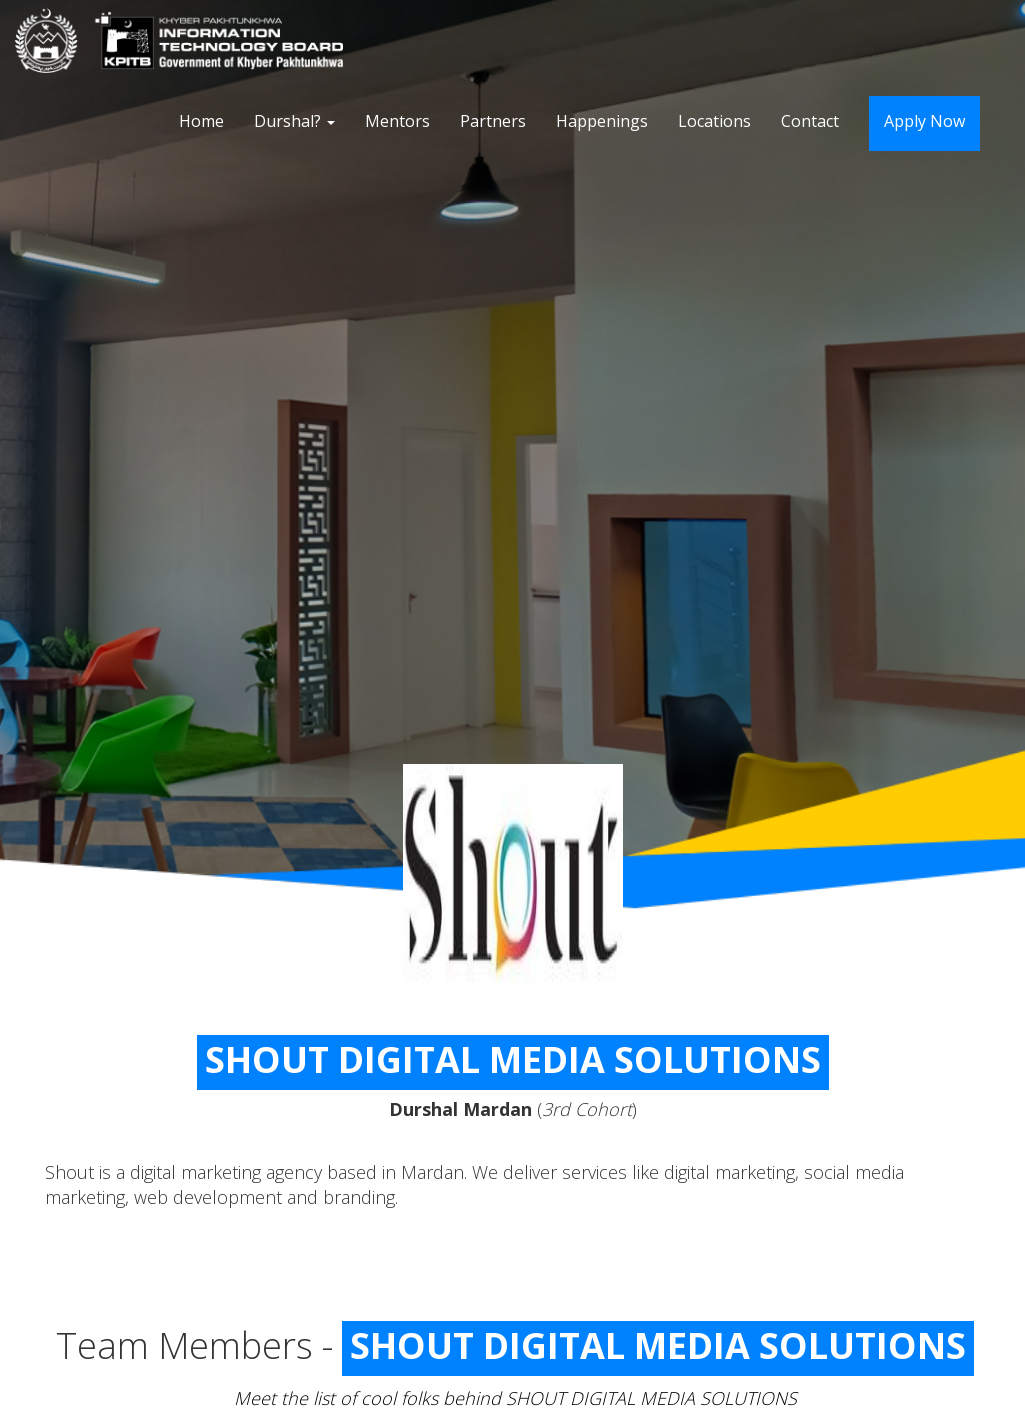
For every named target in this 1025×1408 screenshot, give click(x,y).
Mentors (397, 121)
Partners (493, 121)
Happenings (602, 121)
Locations (714, 121)
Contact (810, 121)
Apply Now (924, 121)
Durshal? (294, 121)
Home (201, 121)
